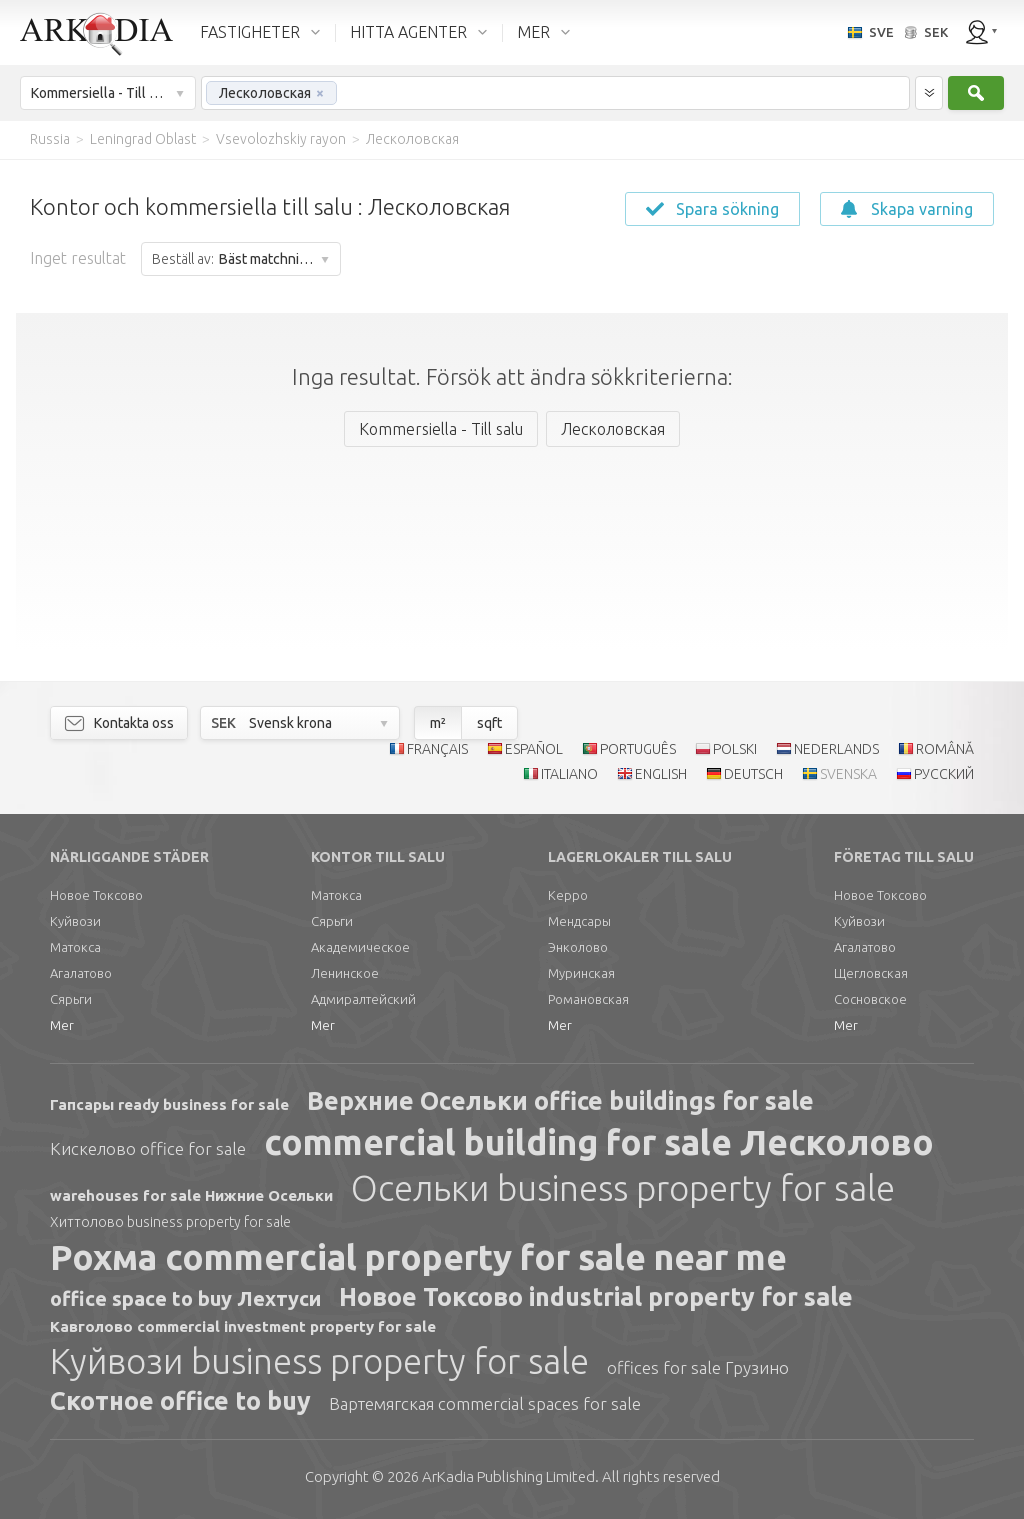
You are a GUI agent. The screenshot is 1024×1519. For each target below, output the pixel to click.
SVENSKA (848, 774)
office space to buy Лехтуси (185, 1298)
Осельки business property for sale (623, 1188)
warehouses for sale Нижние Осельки (191, 1195)
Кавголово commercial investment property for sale (243, 1326)
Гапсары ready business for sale (169, 1104)
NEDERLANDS (836, 749)
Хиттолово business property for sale (170, 1222)
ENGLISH (661, 774)
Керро (568, 895)
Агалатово (81, 973)
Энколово (578, 947)
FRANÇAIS (437, 749)
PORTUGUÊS (638, 749)
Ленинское (345, 973)
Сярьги (71, 999)
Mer (62, 1025)
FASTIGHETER (250, 32)
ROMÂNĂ (945, 749)
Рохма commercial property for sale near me (418, 1257)
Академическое (360, 947)
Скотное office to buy (180, 1401)
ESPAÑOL (534, 749)
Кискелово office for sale (148, 1148)
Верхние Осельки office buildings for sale (560, 1101)
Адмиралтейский (363, 999)
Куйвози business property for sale (319, 1361)
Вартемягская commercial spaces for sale (485, 1403)
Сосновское (870, 999)
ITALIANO (569, 774)
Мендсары (579, 921)
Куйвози (75, 921)
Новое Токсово (96, 895)
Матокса (75, 947)
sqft (489, 723)
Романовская (588, 999)
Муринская (581, 973)
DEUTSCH (753, 774)
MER (533, 32)
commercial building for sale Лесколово (599, 1142)
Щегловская (871, 973)
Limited (508, 1476)
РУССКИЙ (944, 774)
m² (438, 723)
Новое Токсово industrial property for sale (596, 1297)
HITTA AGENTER (408, 32)
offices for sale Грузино (698, 1367)
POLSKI (735, 749)
